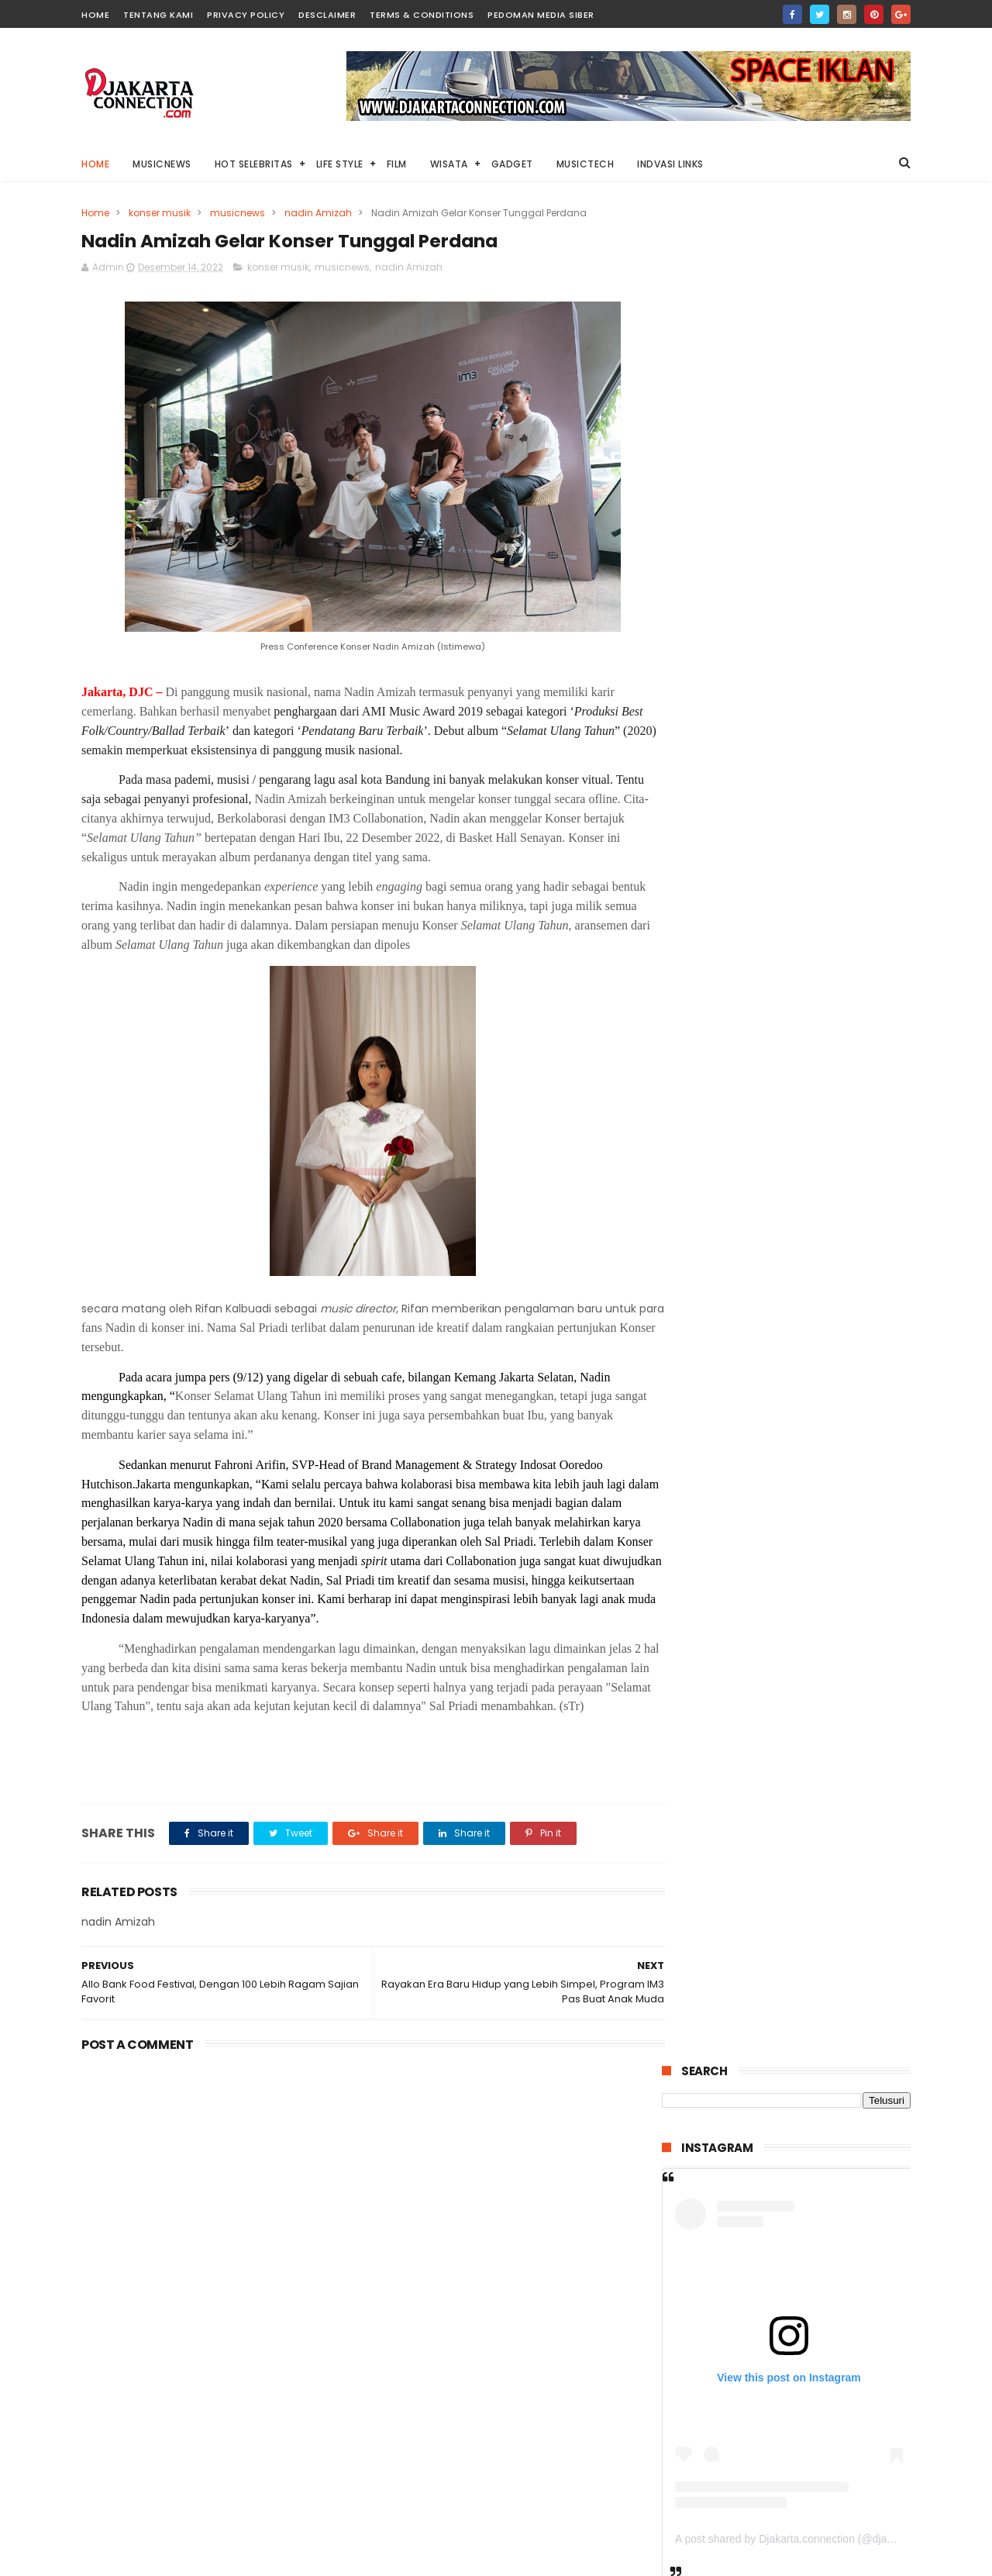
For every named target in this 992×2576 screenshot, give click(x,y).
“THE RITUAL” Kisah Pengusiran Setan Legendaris (825, 1373)
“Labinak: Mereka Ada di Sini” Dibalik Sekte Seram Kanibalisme (823, 1522)
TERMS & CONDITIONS (422, 15)
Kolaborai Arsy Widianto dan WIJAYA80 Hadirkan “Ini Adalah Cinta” (767, 1770)
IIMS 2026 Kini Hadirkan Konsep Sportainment (807, 1585)
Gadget (512, 164)
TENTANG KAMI (158, 15)
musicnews (237, 212)
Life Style (339, 164)
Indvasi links (670, 164)
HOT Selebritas (254, 164)
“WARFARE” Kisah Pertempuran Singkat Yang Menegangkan (818, 1452)
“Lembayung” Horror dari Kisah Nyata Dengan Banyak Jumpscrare (823, 1240)
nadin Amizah (318, 212)
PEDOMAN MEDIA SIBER (540, 15)
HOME (95, 15)
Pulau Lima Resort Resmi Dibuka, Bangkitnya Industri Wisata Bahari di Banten (820, 1099)
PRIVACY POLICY (245, 15)
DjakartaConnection (758, 2563)
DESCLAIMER (327, 15)
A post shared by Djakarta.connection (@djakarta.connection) (822, 686)
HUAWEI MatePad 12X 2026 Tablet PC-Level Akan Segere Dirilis (825, 1311)
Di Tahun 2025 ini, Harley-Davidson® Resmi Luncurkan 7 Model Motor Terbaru (826, 958)
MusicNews (162, 164)
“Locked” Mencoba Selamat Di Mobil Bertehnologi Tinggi (821, 1162)
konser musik (160, 212)
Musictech (585, 164)
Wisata (449, 164)
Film (397, 164)
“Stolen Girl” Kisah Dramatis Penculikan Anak (821, 1020)
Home (95, 164)
